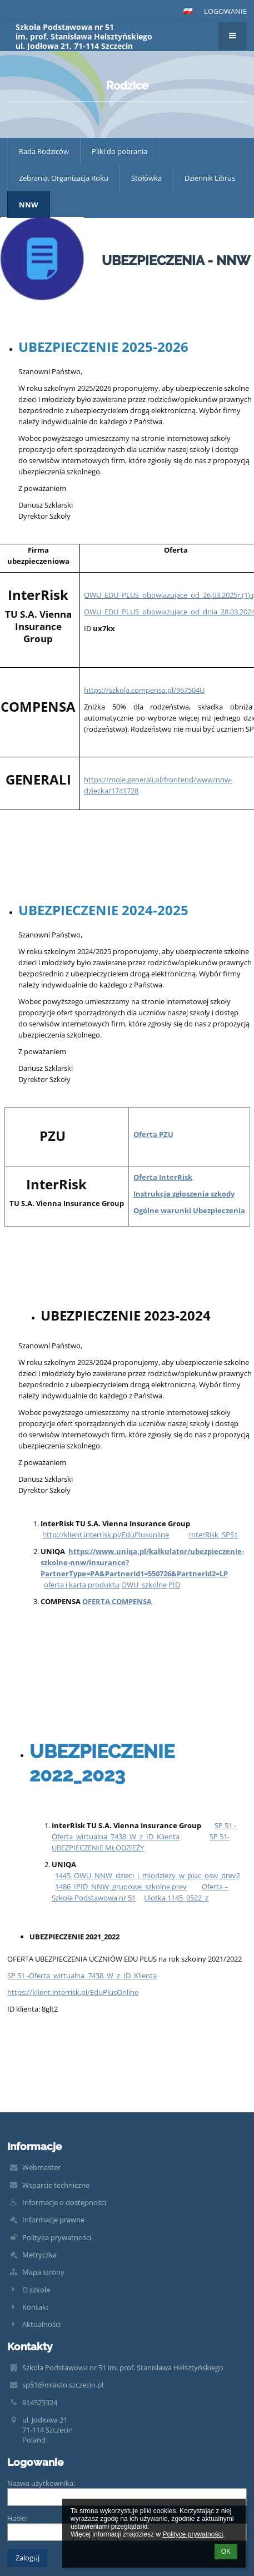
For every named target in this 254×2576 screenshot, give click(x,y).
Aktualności (41, 2324)
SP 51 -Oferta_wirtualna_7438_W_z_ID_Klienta (82, 1976)
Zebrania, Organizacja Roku (63, 178)
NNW (28, 205)
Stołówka (146, 178)
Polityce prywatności (192, 2534)
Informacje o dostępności (64, 2202)
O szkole (36, 2290)
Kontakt (35, 2307)
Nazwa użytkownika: (41, 2483)
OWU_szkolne (144, 1585)
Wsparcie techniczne (55, 2185)
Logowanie (225, 11)
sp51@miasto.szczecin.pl (62, 2385)
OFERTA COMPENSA (117, 1601)
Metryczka (39, 2255)
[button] (188, 11)
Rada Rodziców (44, 151)
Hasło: (17, 2518)
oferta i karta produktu (81, 1585)
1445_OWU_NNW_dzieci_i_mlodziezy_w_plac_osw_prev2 (147, 1875)
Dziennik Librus (210, 178)
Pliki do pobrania (119, 151)
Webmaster (41, 2167)
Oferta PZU (153, 1134)
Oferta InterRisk (162, 1177)
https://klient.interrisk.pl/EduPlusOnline (72, 1992)
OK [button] (226, 2551)
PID (174, 1585)
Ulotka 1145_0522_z (176, 1898)
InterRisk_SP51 (213, 1535)
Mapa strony (43, 2272)
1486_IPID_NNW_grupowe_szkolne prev (121, 1887)
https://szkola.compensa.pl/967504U (144, 690)
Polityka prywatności (56, 2237)
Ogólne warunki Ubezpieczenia (189, 1210)
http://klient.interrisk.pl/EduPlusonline (105, 1535)
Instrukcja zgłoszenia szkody (184, 1194)
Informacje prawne (53, 2220)
